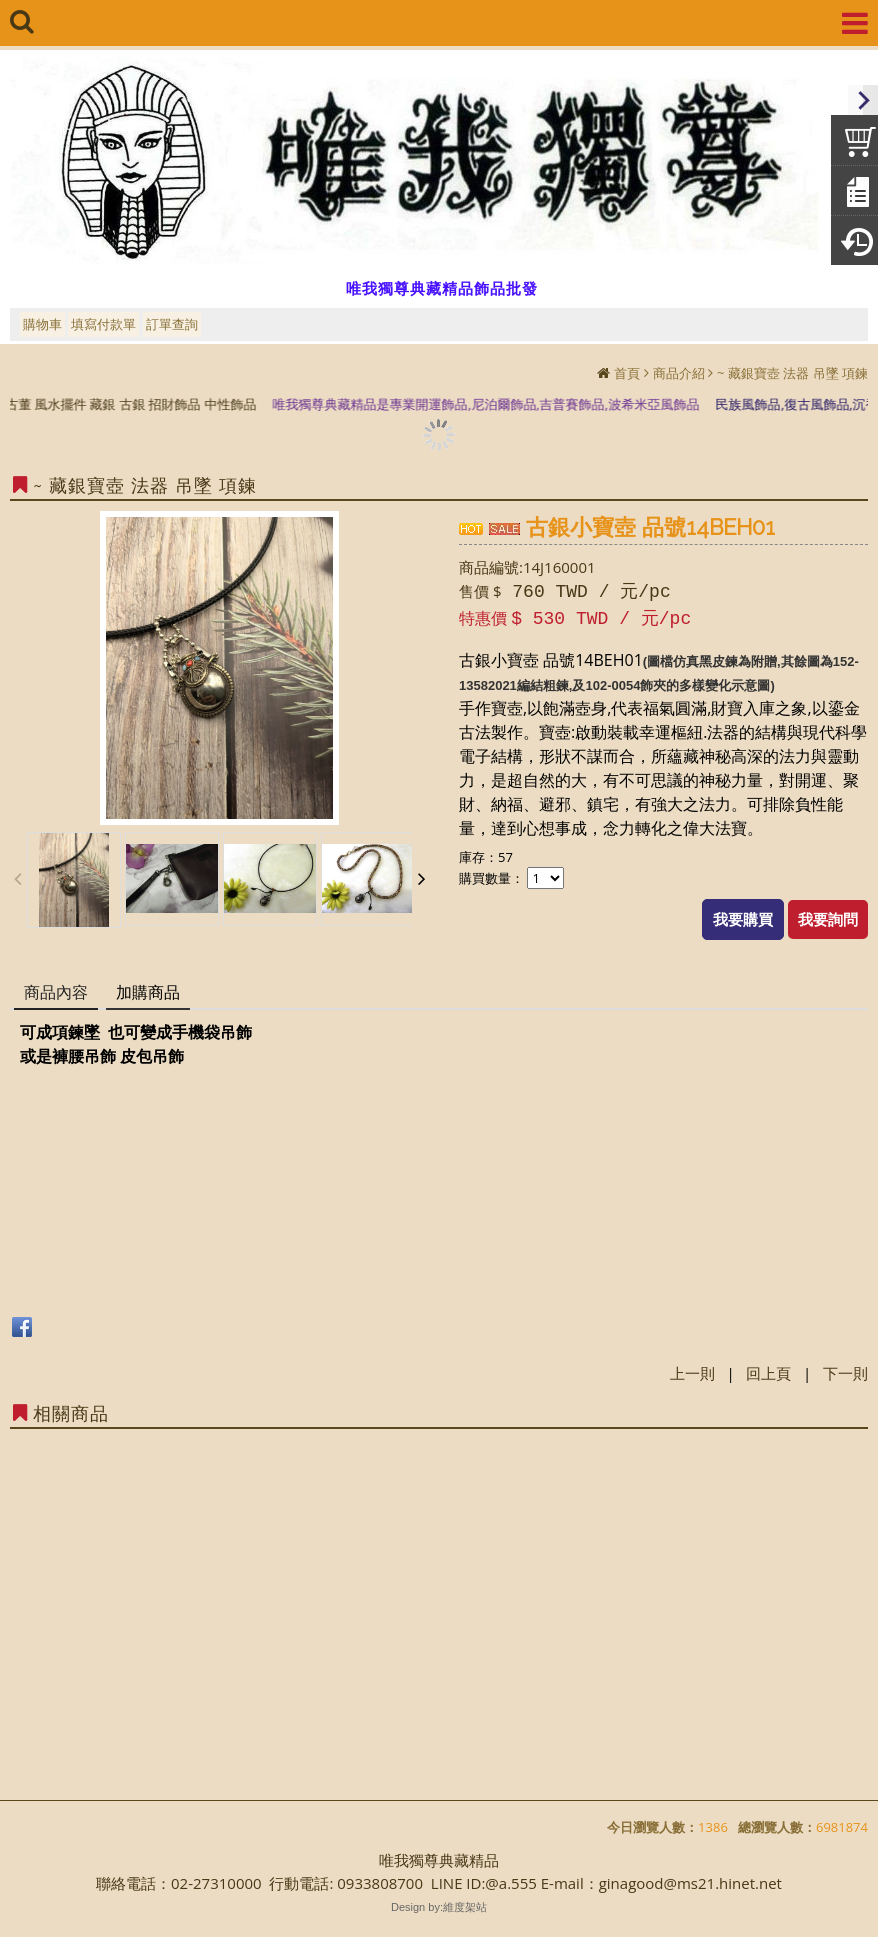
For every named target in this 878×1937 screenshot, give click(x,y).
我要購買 (743, 919)
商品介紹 (679, 373)
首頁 (627, 373)
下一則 (845, 1373)
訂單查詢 (172, 324)
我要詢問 (828, 919)
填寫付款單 (103, 324)
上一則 (692, 1373)
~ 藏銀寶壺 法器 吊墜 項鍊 (792, 373)
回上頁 (768, 1373)
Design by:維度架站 (439, 1907)
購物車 (42, 324)
